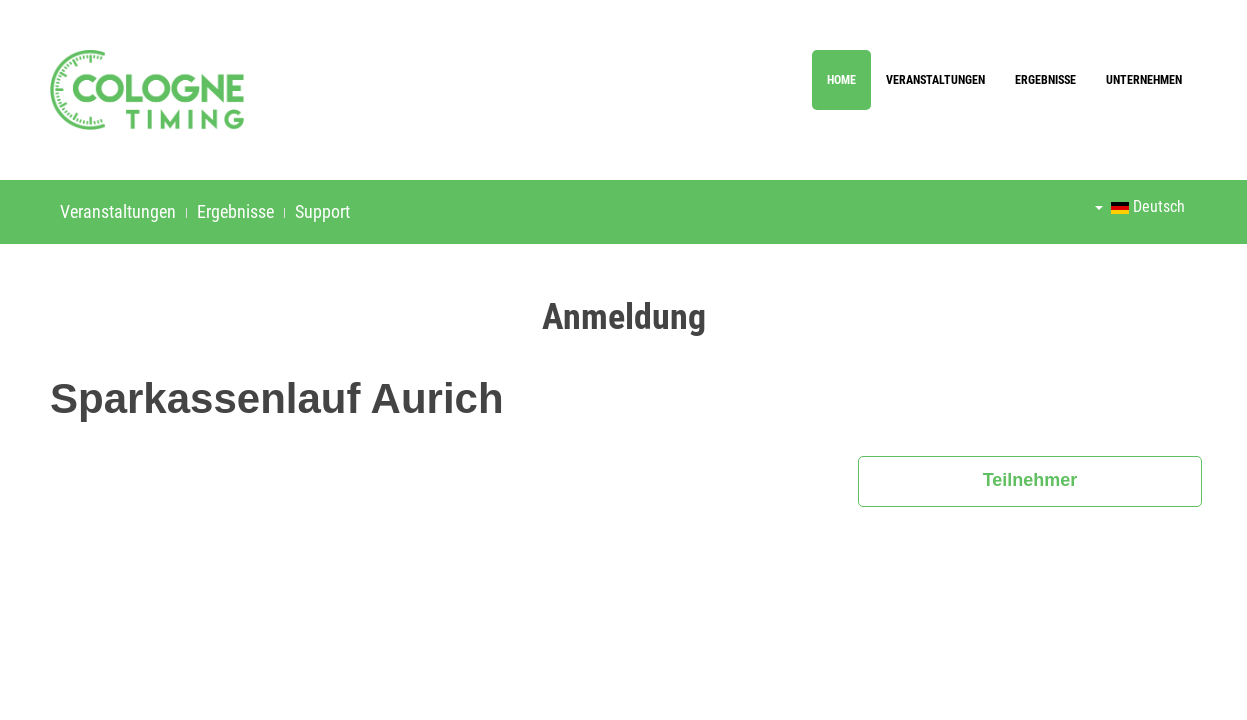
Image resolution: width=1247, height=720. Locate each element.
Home (841, 80)
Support (322, 211)
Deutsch (1140, 206)
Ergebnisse (1045, 80)
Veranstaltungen (935, 80)
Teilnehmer (1030, 480)
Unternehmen (1144, 80)
